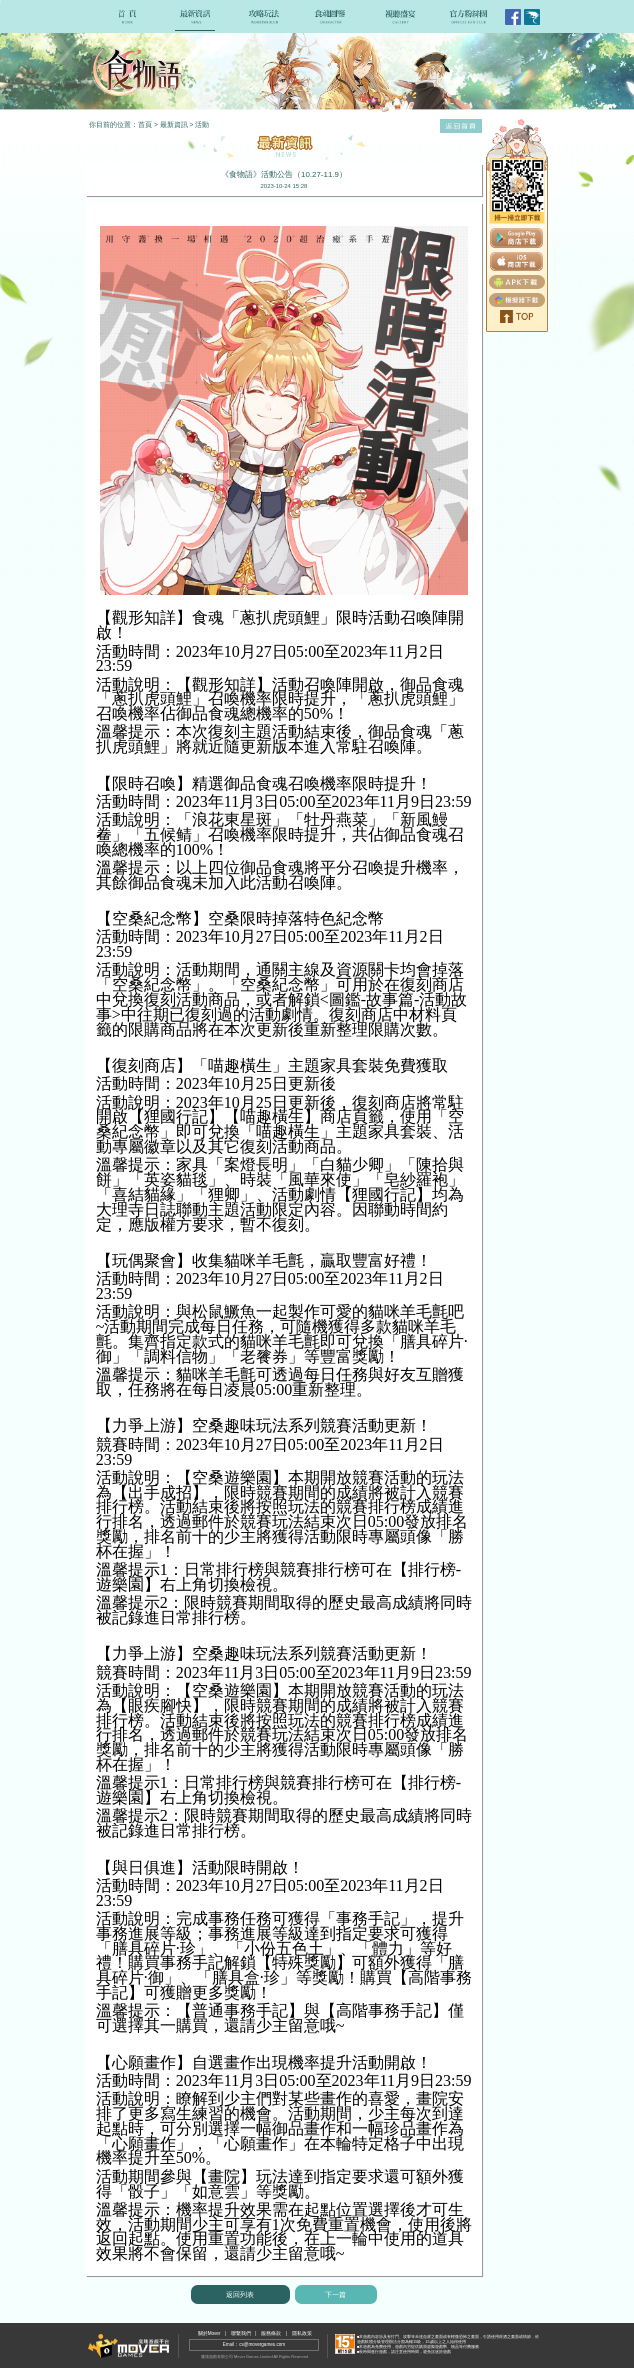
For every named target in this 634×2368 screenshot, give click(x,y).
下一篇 (335, 2294)
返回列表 (240, 2294)
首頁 (145, 124)
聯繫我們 (241, 2333)
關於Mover (209, 2333)
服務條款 (271, 2333)
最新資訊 (174, 124)
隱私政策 (302, 2333)
